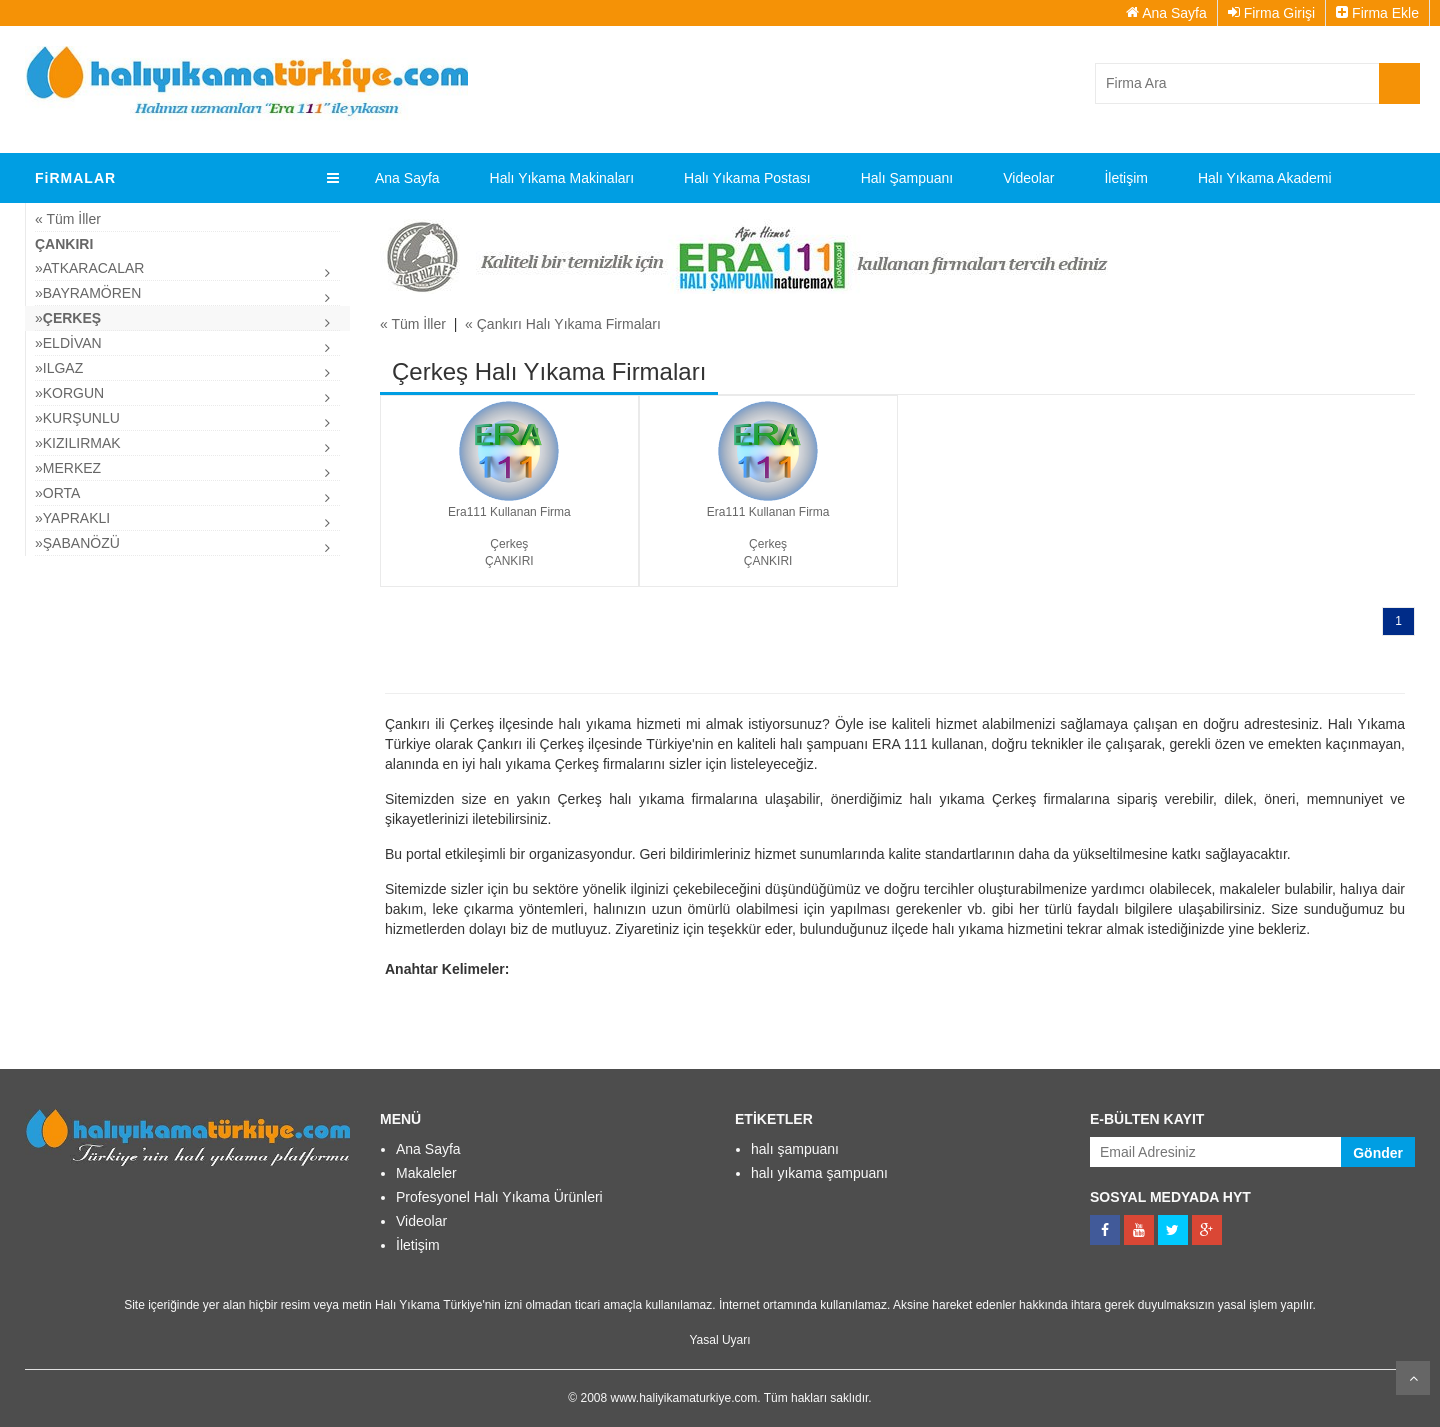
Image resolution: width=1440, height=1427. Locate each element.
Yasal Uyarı (719, 1340)
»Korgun (69, 393)
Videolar (1028, 178)
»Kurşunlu (77, 418)
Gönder (1378, 1153)
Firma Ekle (1377, 13)
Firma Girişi (1271, 13)
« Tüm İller (68, 219)
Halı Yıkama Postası (747, 178)
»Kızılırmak (78, 443)
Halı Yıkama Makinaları (562, 178)
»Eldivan (68, 343)
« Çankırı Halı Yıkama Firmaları (563, 324)
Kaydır (1413, 1378)
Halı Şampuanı (907, 178)
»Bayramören (88, 293)
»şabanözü (77, 543)
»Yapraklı (72, 518)
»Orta (57, 493)
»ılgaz (59, 368)
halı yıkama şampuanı (819, 1173)
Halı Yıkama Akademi (1265, 178)
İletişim (1126, 178)
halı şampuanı (795, 1149)
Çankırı (64, 244)
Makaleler (426, 1173)
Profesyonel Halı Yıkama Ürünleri (499, 1197)
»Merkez (68, 468)
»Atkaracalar (89, 268)
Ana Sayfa (1166, 13)
